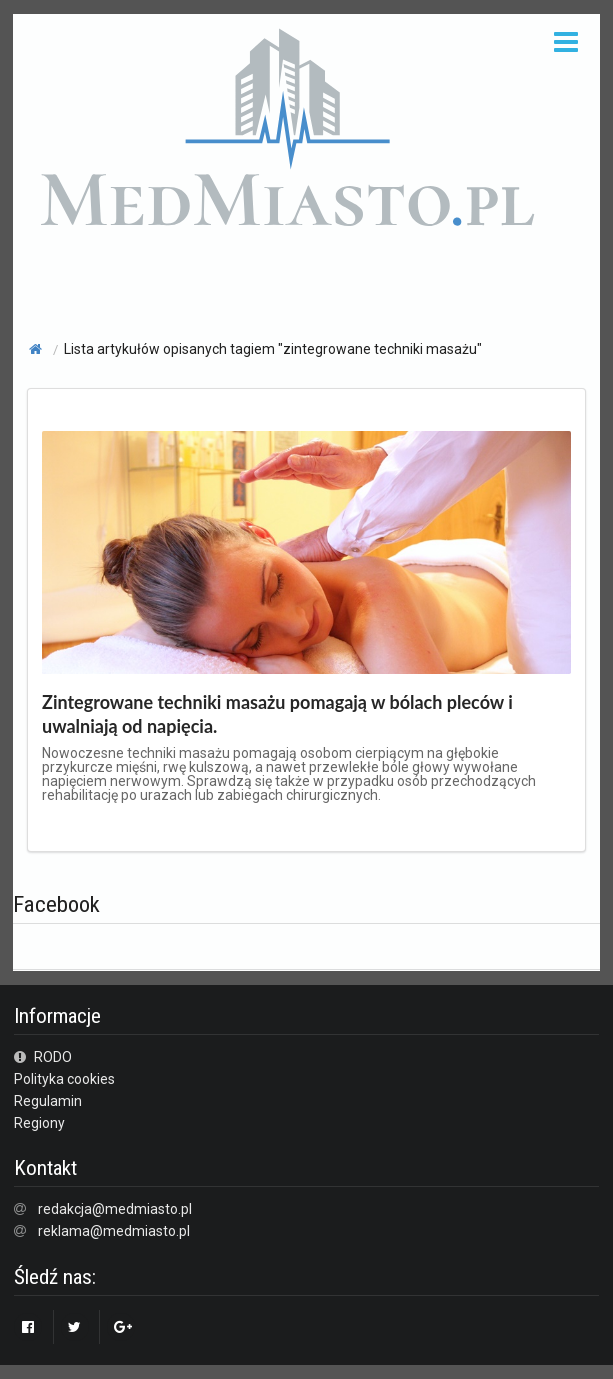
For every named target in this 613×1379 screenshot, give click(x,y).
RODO (43, 1057)
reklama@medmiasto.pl (114, 1231)
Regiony (39, 1123)
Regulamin (48, 1101)
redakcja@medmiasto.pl (115, 1209)
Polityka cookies (64, 1079)
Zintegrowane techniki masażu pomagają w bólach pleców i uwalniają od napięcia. (277, 714)
